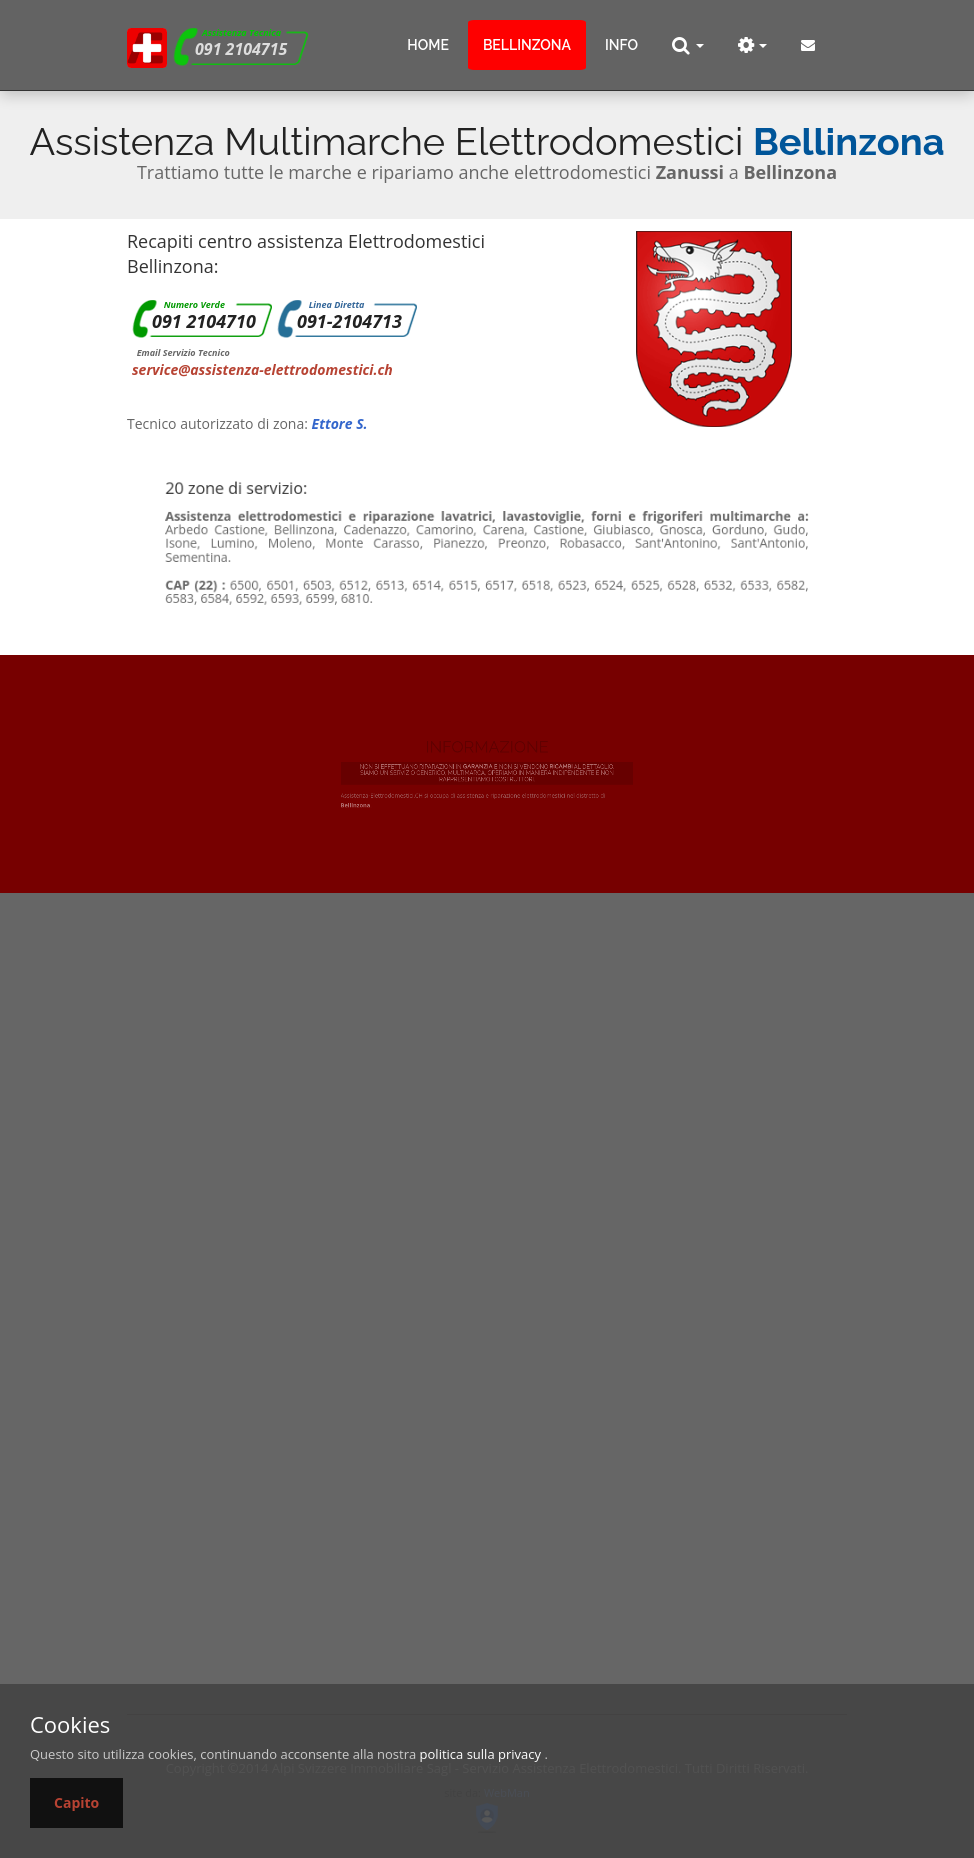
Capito (76, 1802)
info (621, 45)
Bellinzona (527, 45)
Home (428, 45)
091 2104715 (241, 49)
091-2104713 (349, 321)
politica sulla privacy (480, 1754)
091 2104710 (204, 321)
